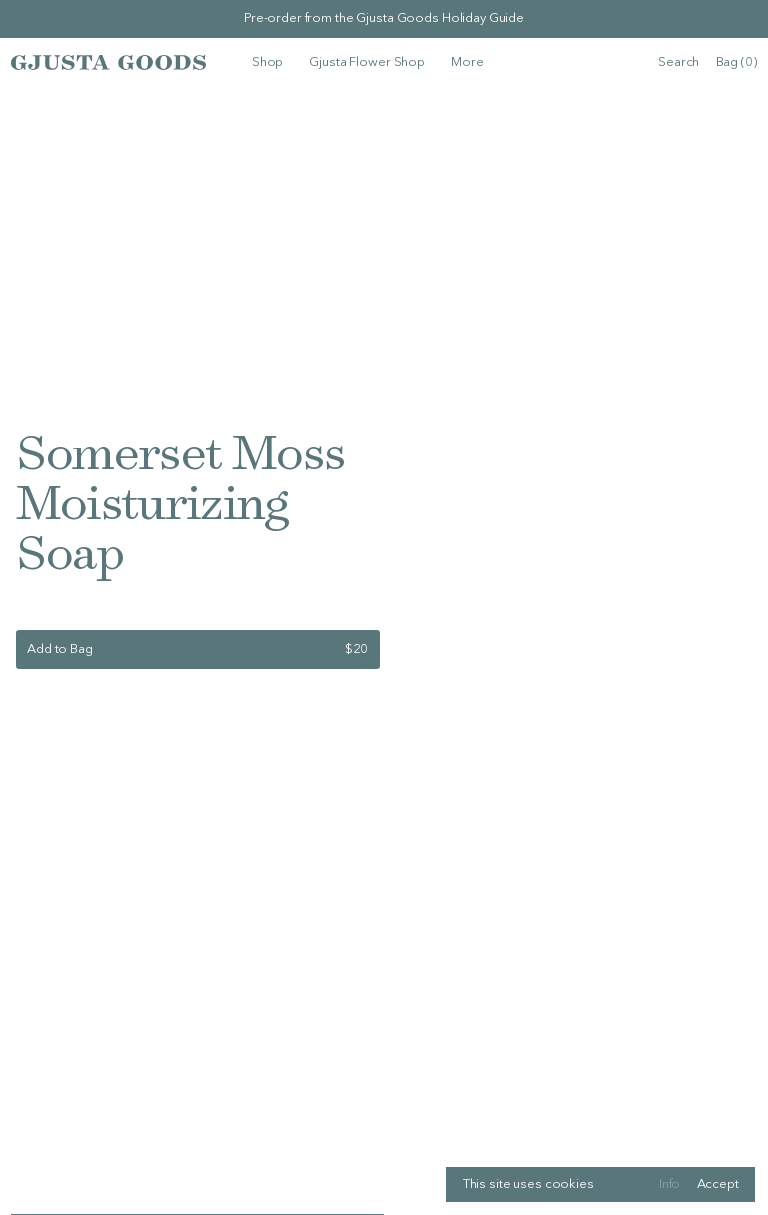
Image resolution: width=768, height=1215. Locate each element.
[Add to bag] (198, 649)
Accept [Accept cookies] (718, 1184)
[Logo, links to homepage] (108, 62)
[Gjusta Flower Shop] (367, 62)
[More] (467, 62)
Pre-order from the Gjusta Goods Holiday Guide (384, 18)
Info (669, 1184)
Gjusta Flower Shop (367, 62)
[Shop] (267, 62)
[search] (678, 63)
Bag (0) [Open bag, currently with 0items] (736, 62)
